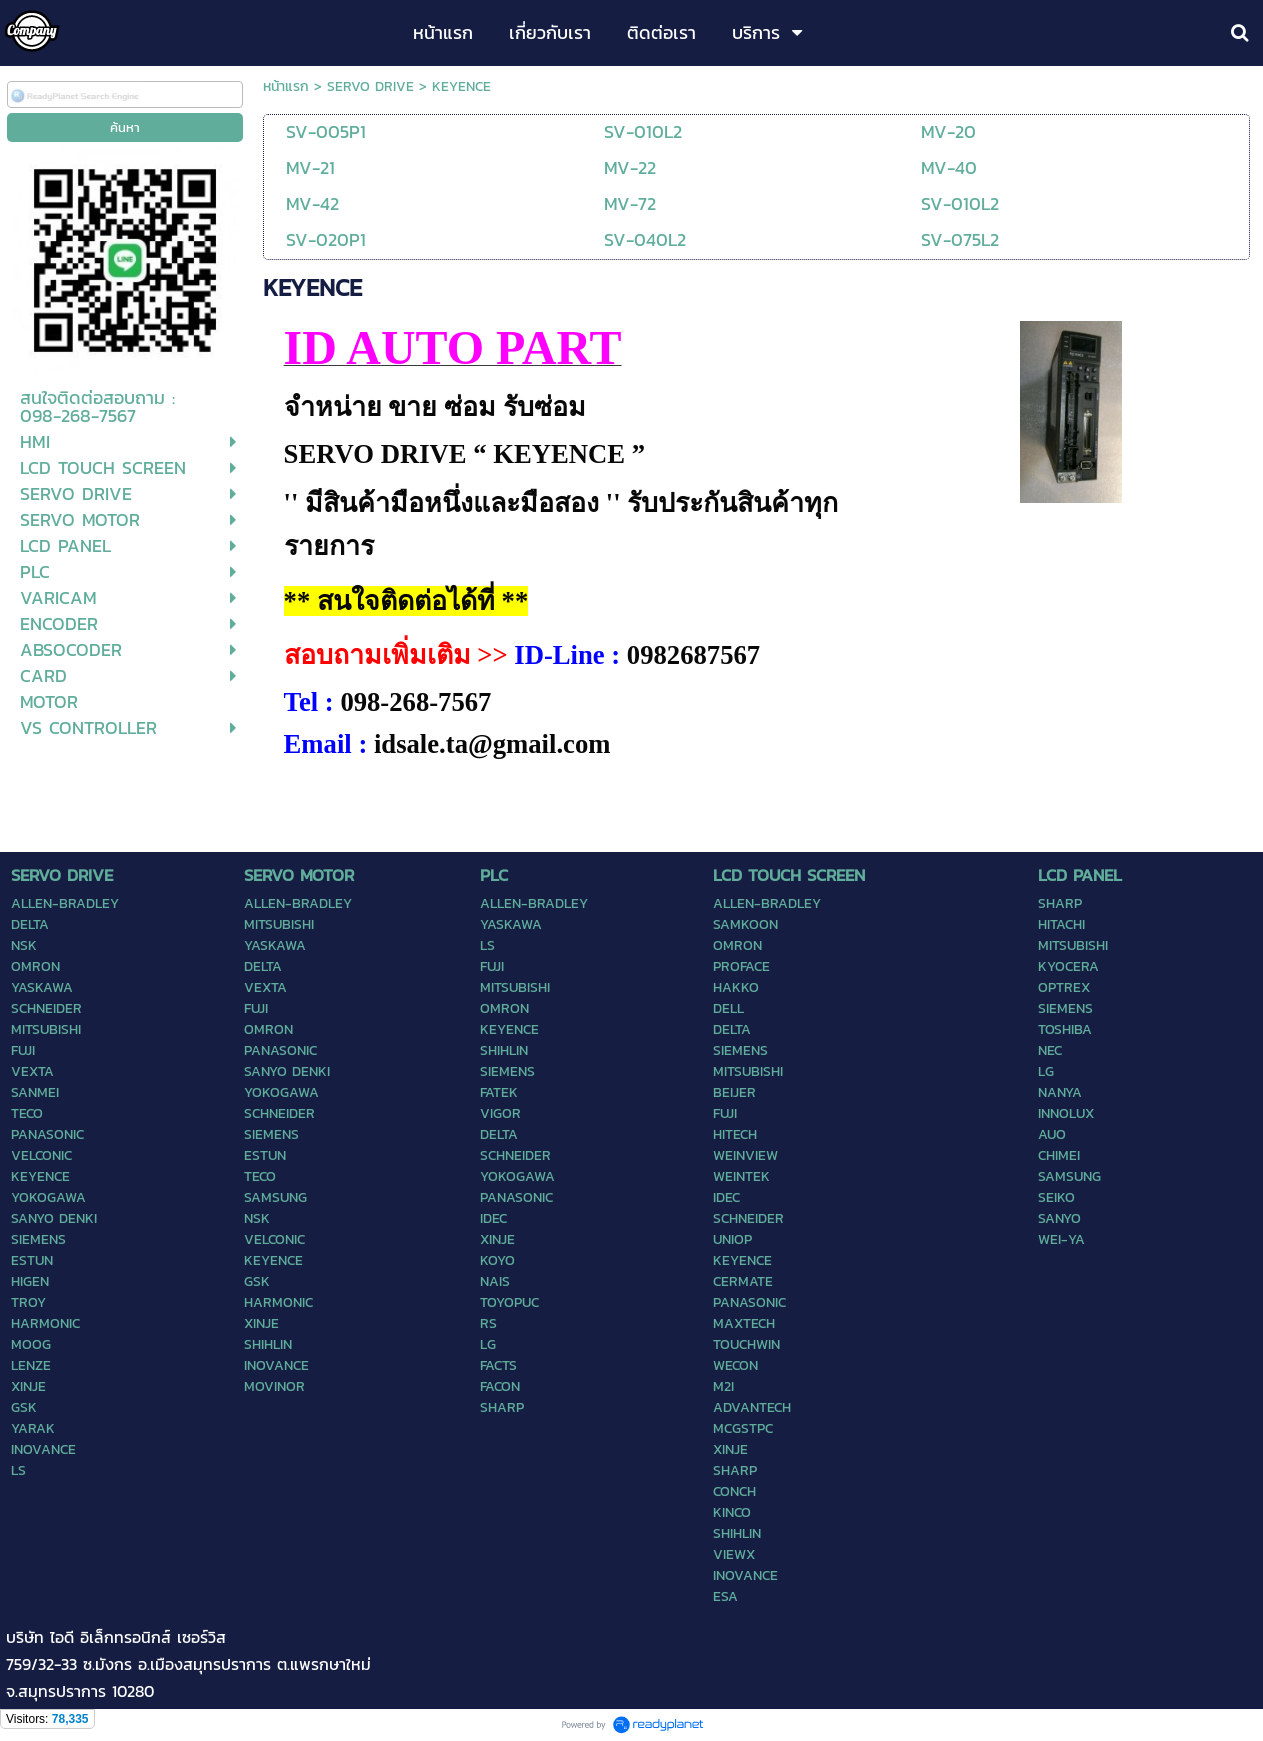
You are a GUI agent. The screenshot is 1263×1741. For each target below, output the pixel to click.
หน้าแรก (286, 86)
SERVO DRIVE (370, 86)
